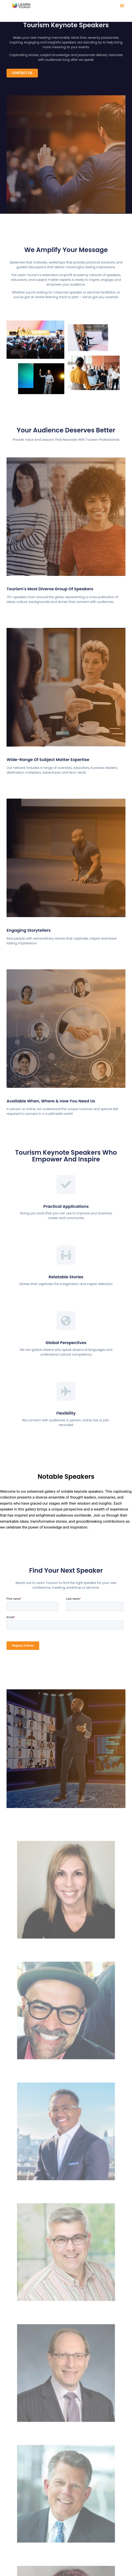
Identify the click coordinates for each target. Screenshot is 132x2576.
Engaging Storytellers (29, 930)
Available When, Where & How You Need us (51, 1101)
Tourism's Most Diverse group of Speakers (50, 589)
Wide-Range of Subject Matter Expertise (48, 759)
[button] (122, 5)
